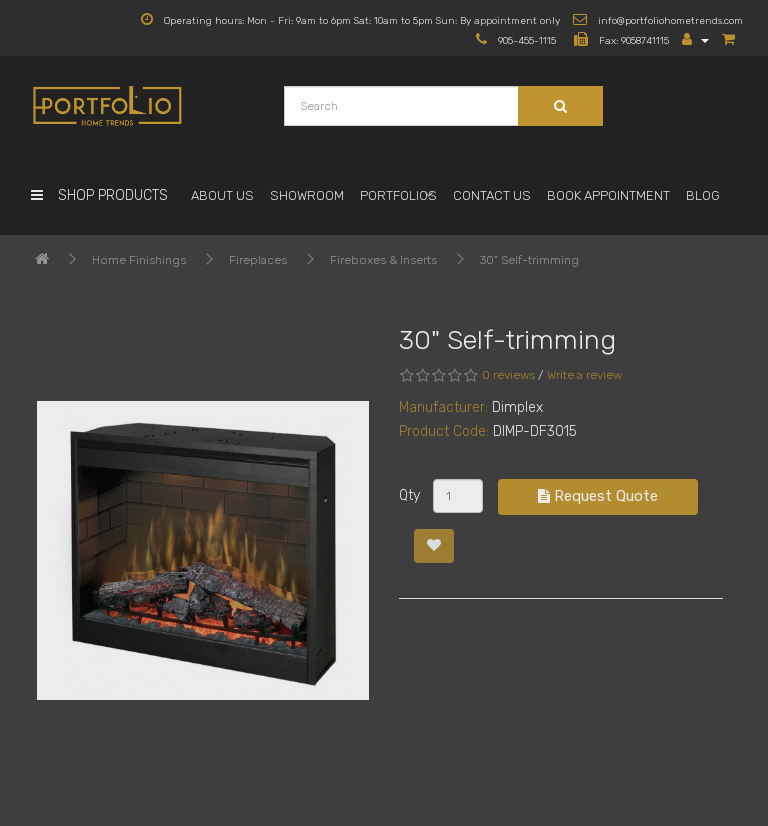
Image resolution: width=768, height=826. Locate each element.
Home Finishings (139, 260)
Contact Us (492, 195)
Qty (409, 495)
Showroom (307, 195)
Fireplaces (258, 260)
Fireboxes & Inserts (383, 260)
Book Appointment (608, 195)
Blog (703, 195)
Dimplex (517, 407)
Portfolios (398, 195)
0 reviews (508, 375)
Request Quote (598, 496)
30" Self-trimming (529, 260)
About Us (222, 195)
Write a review (584, 375)
